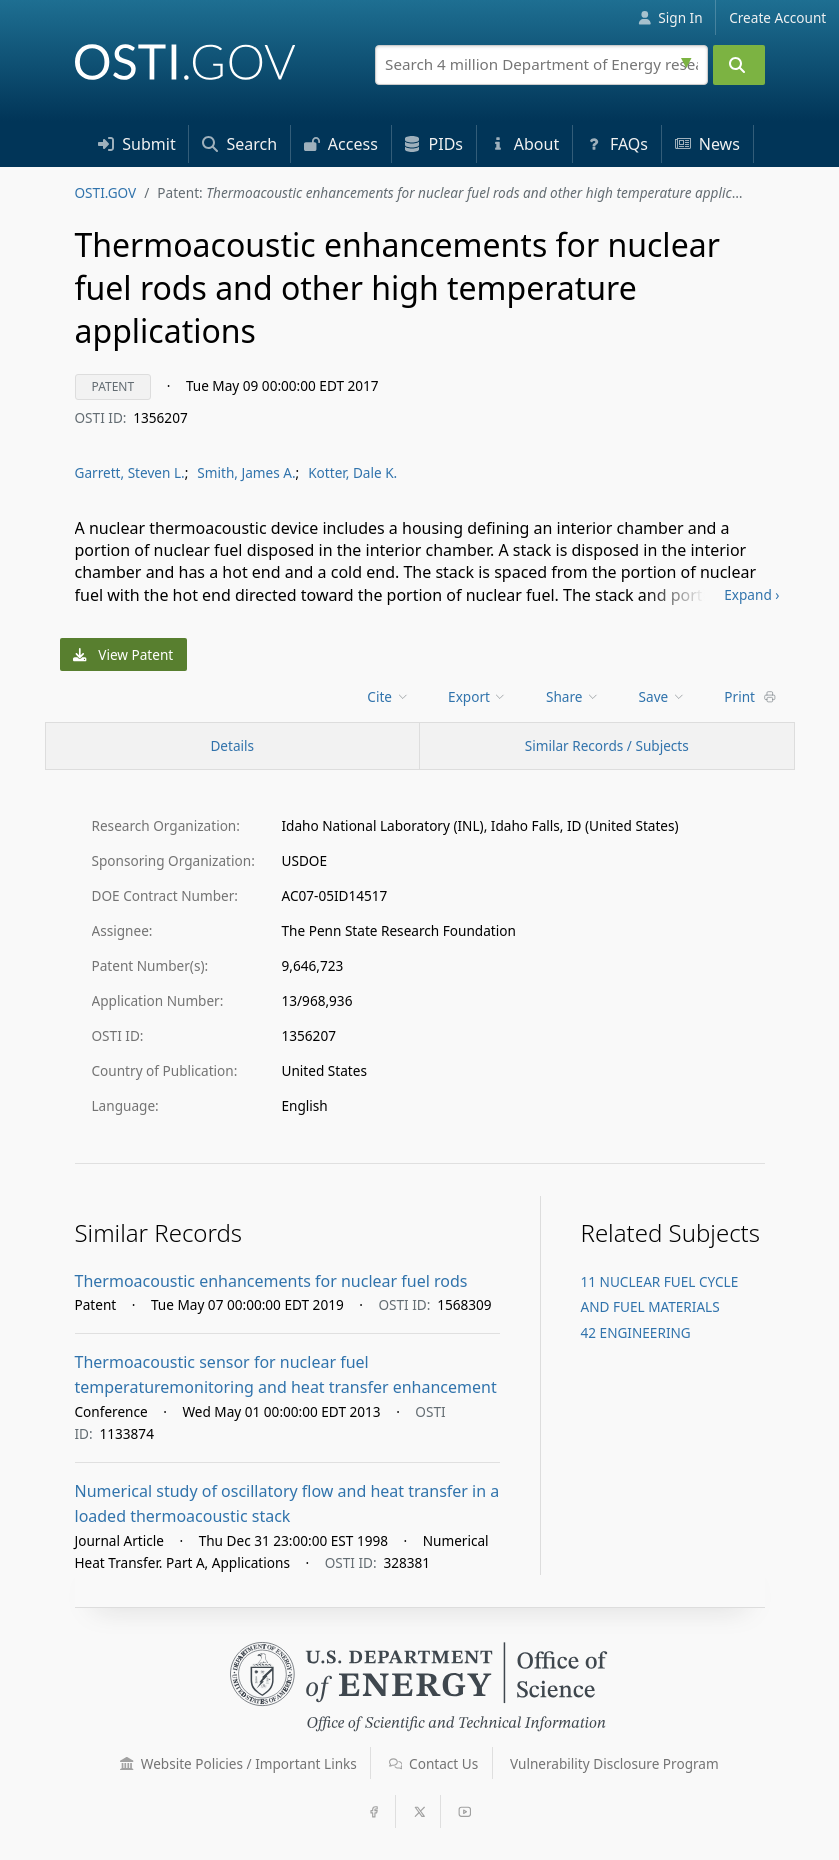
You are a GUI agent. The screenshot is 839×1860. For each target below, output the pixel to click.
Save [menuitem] (662, 696)
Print (750, 696)
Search (239, 144)
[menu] (389, 696)
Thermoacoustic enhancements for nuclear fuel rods (271, 1281)
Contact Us (434, 1763)
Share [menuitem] (573, 696)
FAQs (617, 144)
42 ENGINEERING (636, 1332)
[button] (127, 1764)
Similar (607, 745)
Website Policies (238, 1763)
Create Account (777, 17)
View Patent (123, 654)
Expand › (751, 594)
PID (433, 144)
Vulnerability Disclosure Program (614, 1763)
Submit (137, 144)
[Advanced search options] (689, 60)
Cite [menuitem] (388, 696)
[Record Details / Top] (233, 746)
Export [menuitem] (477, 696)
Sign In (670, 17)
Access (341, 144)
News (707, 144)
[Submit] (739, 65)
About (525, 144)
